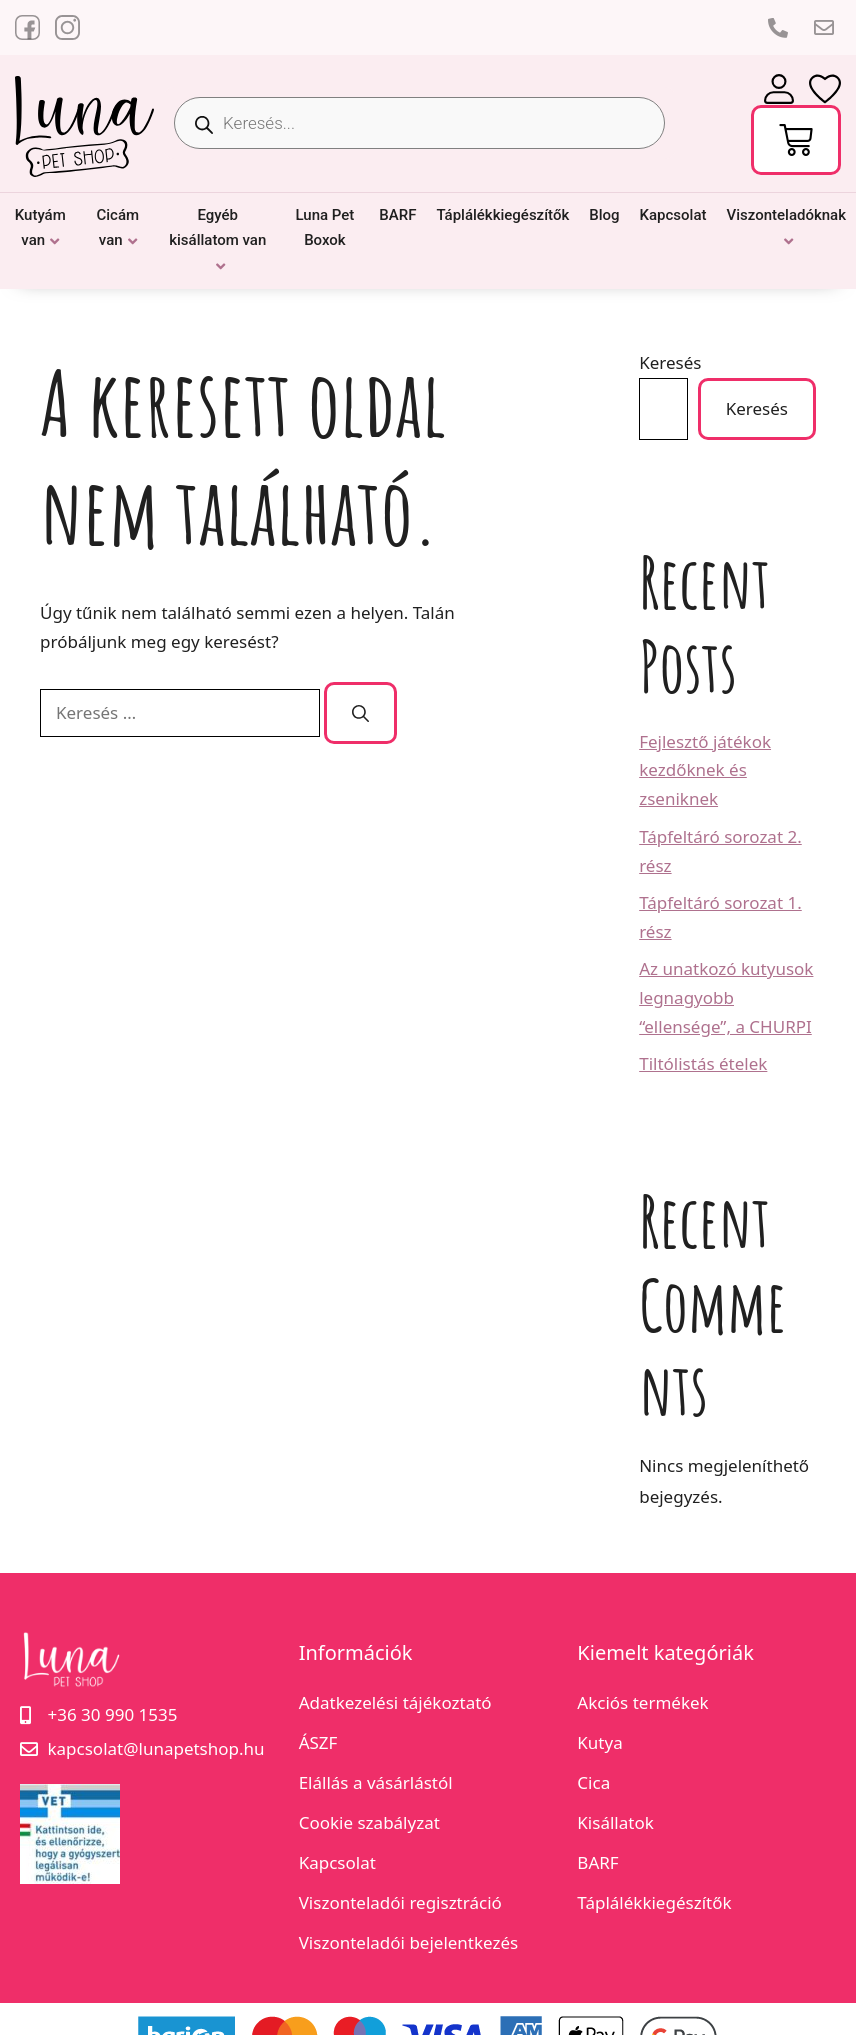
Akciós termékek (642, 1702)
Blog (604, 215)
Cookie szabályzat (369, 1822)
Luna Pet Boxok (324, 228)
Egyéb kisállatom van (217, 228)
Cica (593, 1782)
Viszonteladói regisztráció (400, 1902)
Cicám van (117, 228)
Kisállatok (615, 1822)
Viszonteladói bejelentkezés (409, 1942)
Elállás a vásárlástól (376, 1782)
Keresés (670, 362)
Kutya (599, 1742)
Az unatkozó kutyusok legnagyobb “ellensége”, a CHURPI (726, 997)
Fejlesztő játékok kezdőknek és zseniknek (705, 770)
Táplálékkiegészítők (502, 215)
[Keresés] (360, 713)
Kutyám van (40, 228)
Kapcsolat (673, 215)
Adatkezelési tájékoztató (395, 1702)
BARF (397, 215)
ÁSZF (318, 1742)
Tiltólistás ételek (703, 1063)
